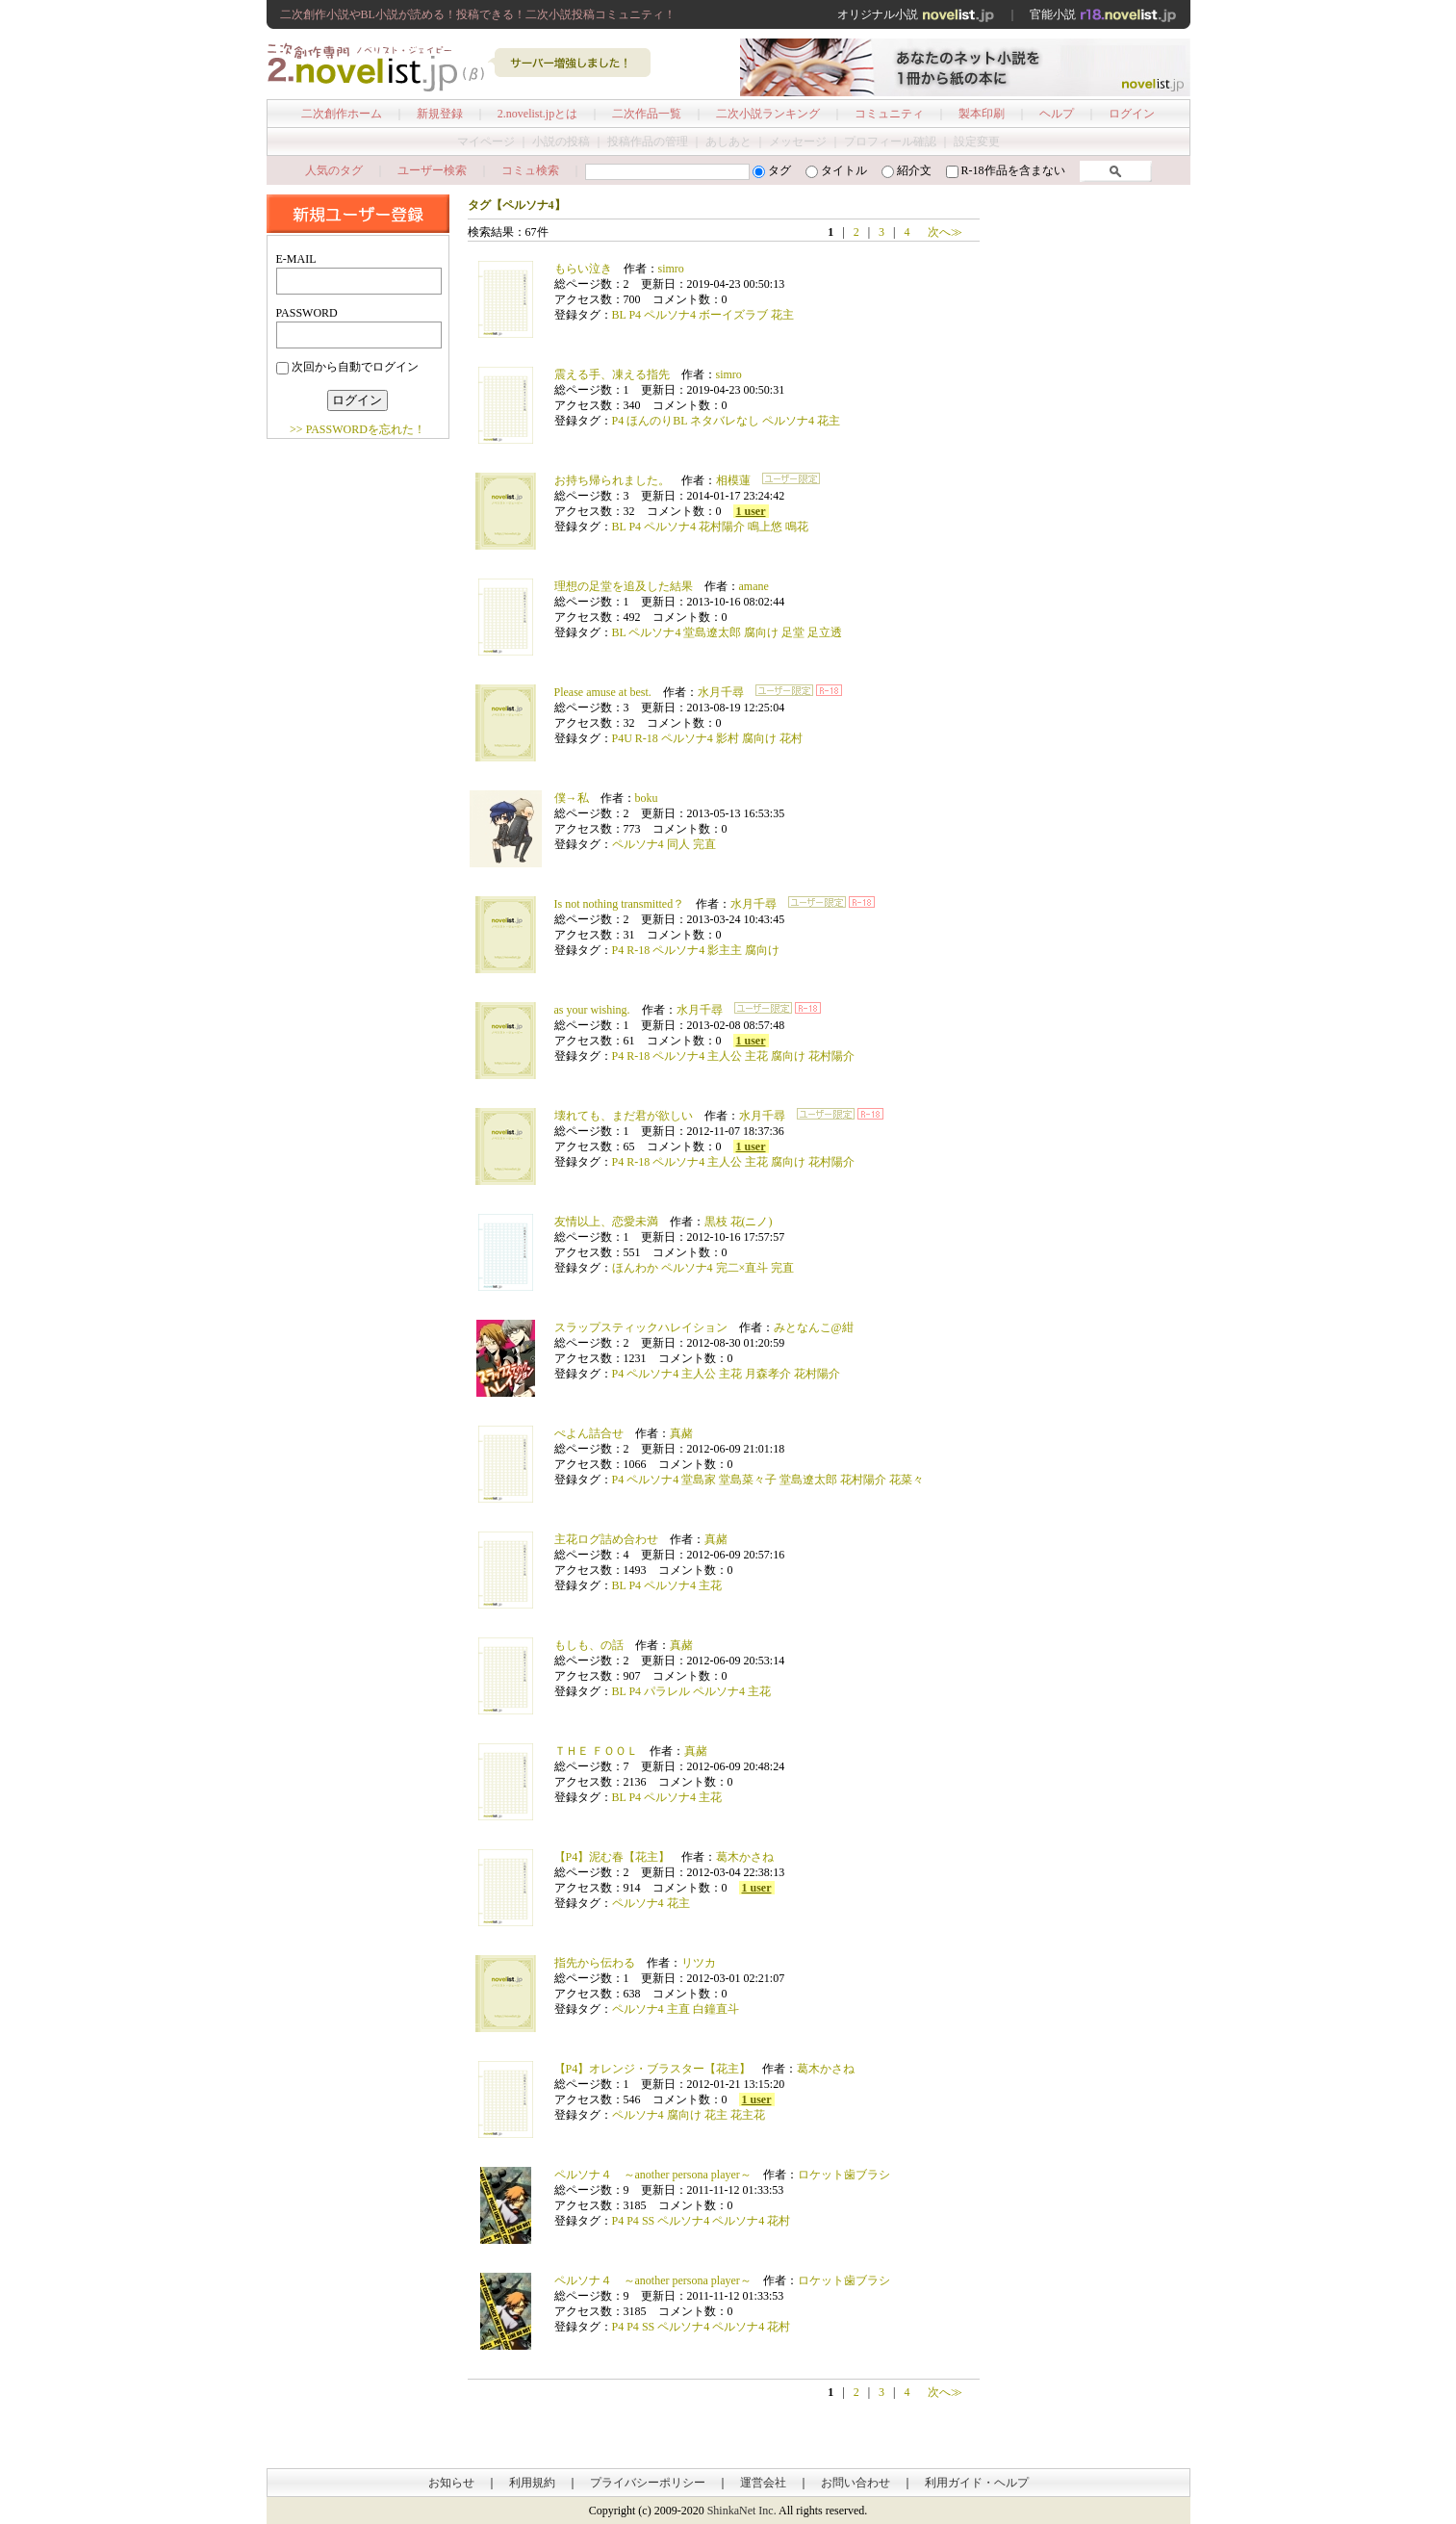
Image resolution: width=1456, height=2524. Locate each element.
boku (646, 798)
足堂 (793, 632)
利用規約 (532, 2482)
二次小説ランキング (768, 113)
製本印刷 (981, 113)
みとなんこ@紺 (814, 1327)
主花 (756, 1056)
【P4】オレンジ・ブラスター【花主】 (653, 2068)
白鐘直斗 (716, 2009)
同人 (678, 844)
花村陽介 (722, 526)
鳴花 (796, 526)
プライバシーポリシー (647, 2482)
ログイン (1132, 113)
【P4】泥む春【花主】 (612, 1857)
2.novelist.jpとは (537, 113)
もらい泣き (583, 268)
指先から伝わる (594, 1963)
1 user (751, 511)
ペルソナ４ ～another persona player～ (653, 2174)
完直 (704, 844)
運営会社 (763, 2482)
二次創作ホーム (341, 113)
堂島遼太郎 (712, 632)
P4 (634, 315)
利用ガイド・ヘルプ (977, 2482)
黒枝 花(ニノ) (738, 1221)
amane (754, 586)
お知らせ (451, 2482)
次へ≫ (945, 232)
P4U (622, 738)
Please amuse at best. (602, 692)
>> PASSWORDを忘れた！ (357, 429)
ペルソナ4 (670, 315)
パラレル (667, 1691)
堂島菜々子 (748, 1479)
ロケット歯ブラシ (844, 2174)
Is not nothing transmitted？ (619, 904)
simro (671, 268)
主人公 (724, 1056)
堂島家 (698, 1479)
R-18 (646, 738)
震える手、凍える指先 (612, 374)
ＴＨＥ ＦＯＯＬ (596, 1751)
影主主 (724, 950)
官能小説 (1103, 14)
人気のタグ (334, 170)
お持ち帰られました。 (612, 480)
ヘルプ (1056, 113)
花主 (782, 315)
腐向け (761, 632)
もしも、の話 (589, 1645)
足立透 (824, 632)
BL (619, 315)
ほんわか (635, 1268)
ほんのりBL (656, 420)
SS (648, 2221)
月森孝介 (768, 1373)
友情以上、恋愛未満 (606, 1221)
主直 (678, 2009)
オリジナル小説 (916, 14)
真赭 (681, 1433)
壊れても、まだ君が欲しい (623, 1115)
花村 (791, 738)
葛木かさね (745, 1857)
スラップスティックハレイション (641, 1327)
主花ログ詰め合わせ (606, 1539)
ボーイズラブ (733, 315)
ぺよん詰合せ (589, 1433)
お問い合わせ (855, 2482)
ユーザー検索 (432, 170)
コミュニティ (889, 113)
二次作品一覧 (646, 113)
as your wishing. (592, 1010)
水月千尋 (721, 692)
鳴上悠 (765, 526)
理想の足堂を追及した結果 (623, 586)
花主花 (747, 2115)
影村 (727, 738)
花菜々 (906, 1479)
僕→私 (571, 798)
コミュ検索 (530, 170)
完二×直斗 (742, 1268)
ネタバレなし (724, 420)
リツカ (698, 1963)
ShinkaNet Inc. (742, 2510)
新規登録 (440, 113)
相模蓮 (733, 480)
